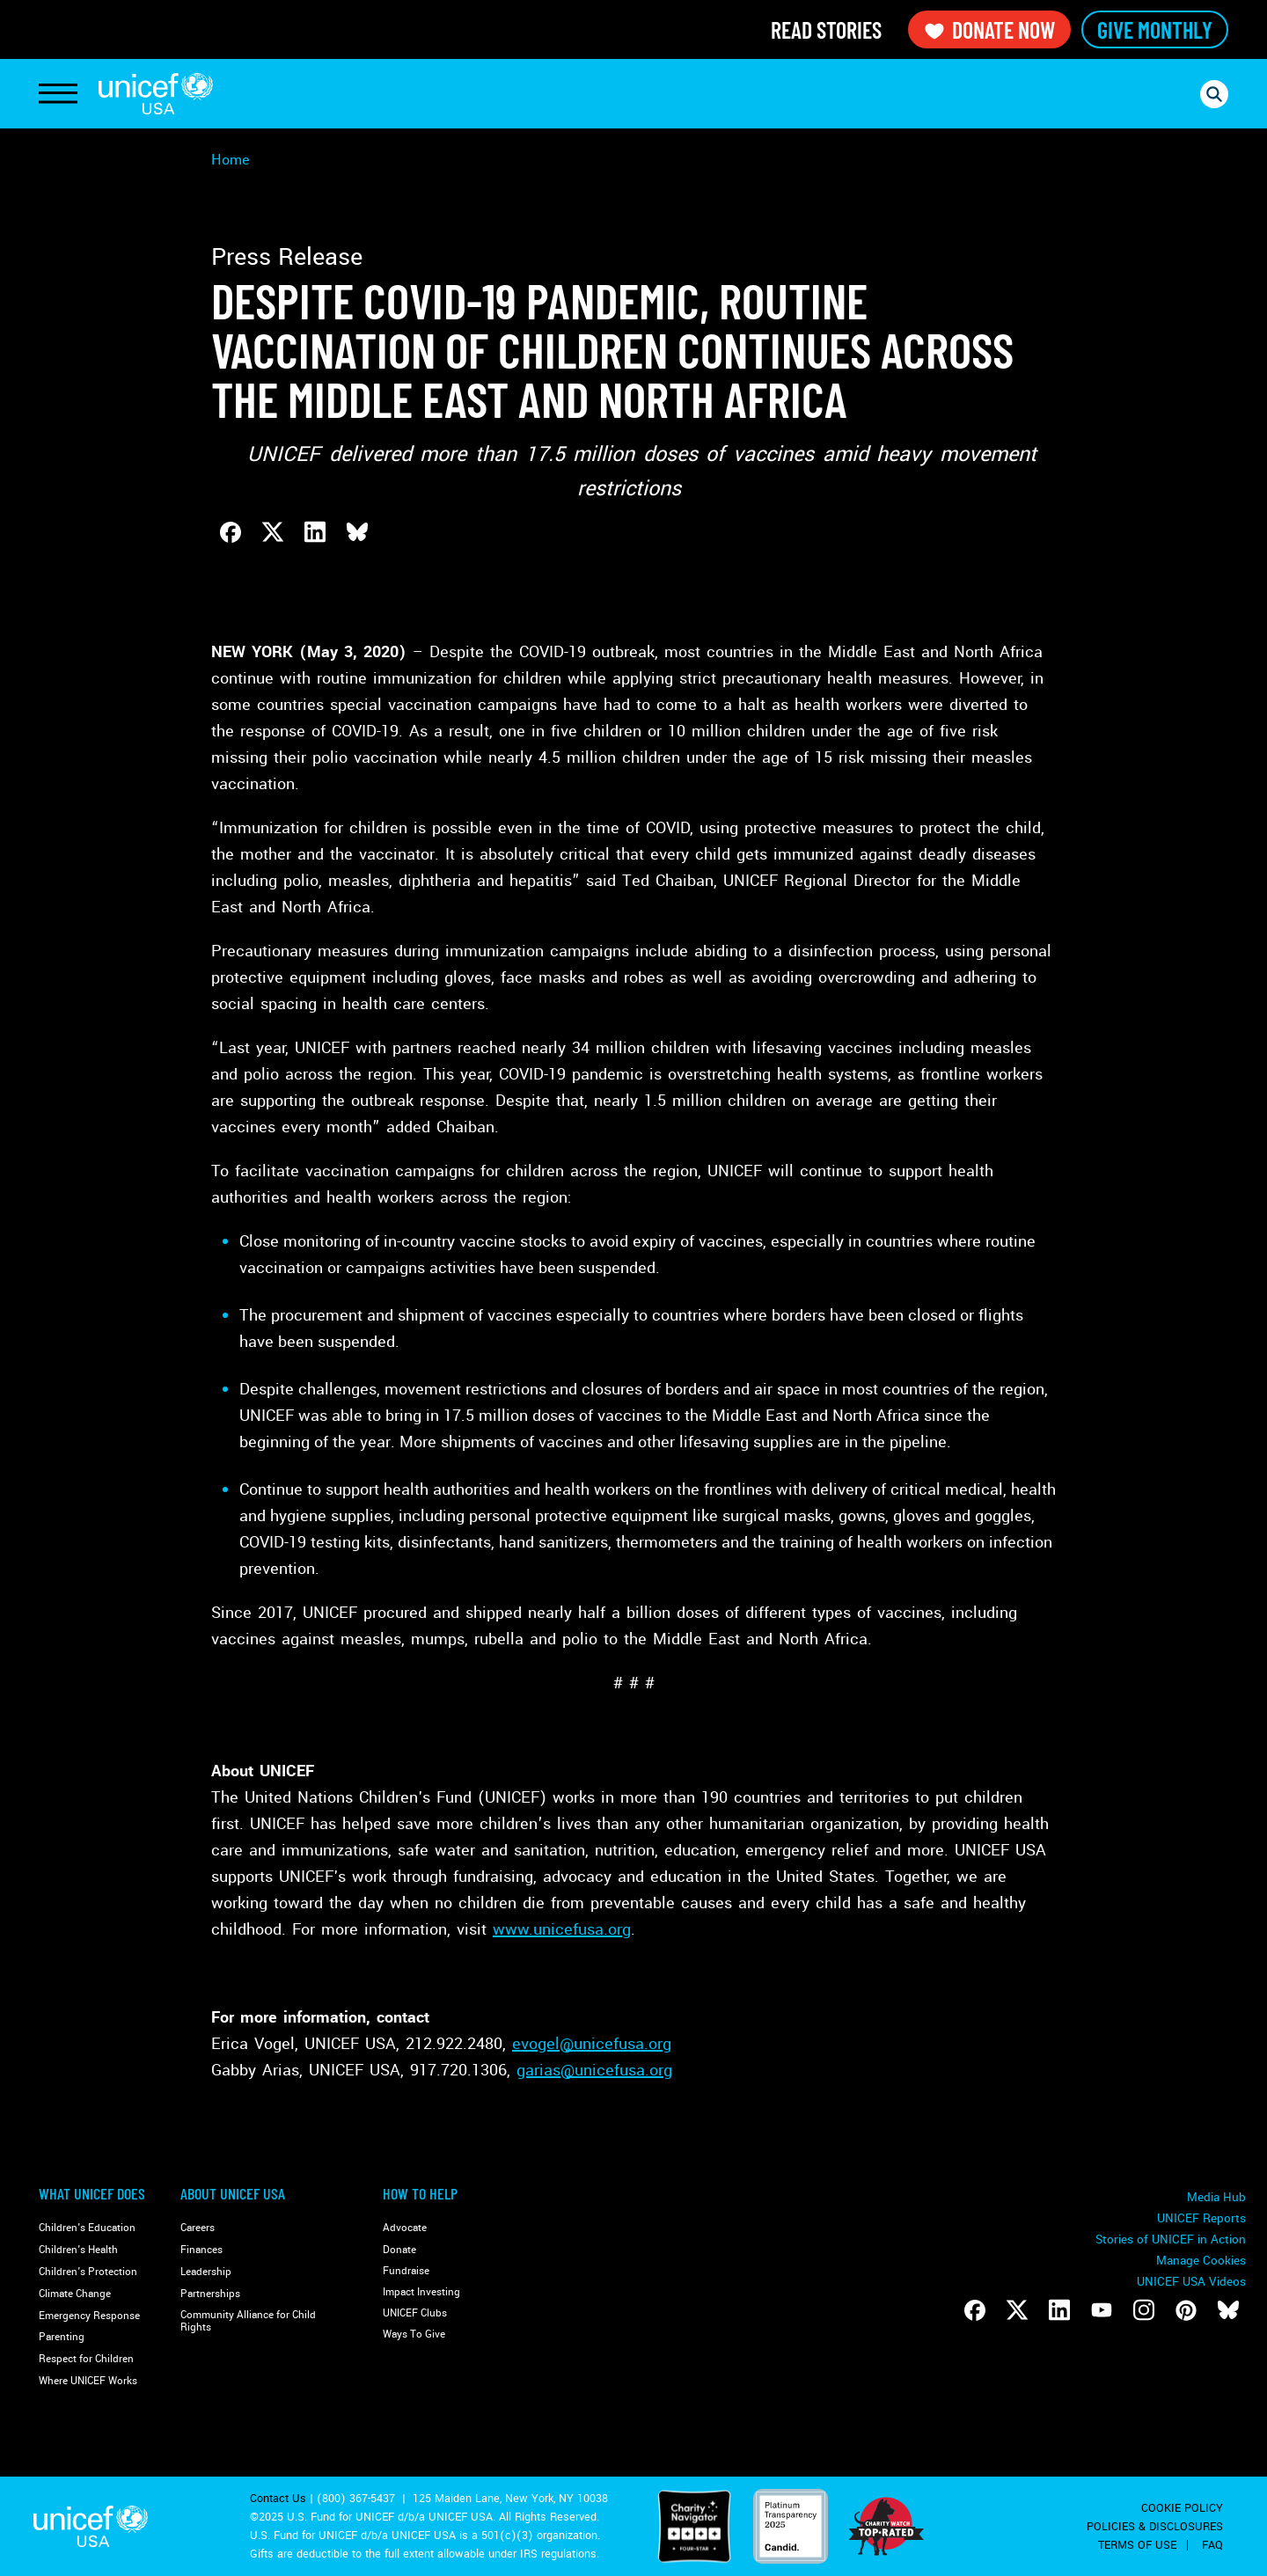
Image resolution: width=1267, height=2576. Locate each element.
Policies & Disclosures (1155, 2526)
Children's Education (87, 2228)
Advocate (405, 2228)
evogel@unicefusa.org (591, 2043)
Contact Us (278, 2498)
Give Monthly (1154, 29)
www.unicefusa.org (562, 1929)
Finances (201, 2250)
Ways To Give (414, 2334)
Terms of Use (1137, 2545)
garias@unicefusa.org (594, 2070)
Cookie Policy (1182, 2508)
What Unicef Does (92, 2193)
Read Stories (826, 29)
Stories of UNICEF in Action (1170, 2239)
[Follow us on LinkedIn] (1059, 2310)
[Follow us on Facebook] (975, 2310)
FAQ (1212, 2545)
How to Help (420, 2193)
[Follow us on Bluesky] (1228, 2310)
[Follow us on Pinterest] (1186, 2310)
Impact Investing (421, 2292)
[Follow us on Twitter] (1017, 2310)
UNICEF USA (156, 93)
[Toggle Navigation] (58, 94)
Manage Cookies (1201, 2260)
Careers (197, 2228)
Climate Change (75, 2294)
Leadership (205, 2272)
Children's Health (78, 2250)
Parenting (61, 2337)
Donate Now (989, 29)
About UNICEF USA (232, 2193)
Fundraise (406, 2271)
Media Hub (1216, 2197)
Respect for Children (86, 2359)
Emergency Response (89, 2316)
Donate (399, 2250)
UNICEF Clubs (415, 2313)
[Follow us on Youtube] (1102, 2310)
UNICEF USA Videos (1191, 2281)
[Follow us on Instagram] (1144, 2310)
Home (230, 160)
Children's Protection (88, 2272)
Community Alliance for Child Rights (248, 2321)
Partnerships (210, 2294)
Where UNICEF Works (88, 2381)
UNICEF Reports (1201, 2218)
